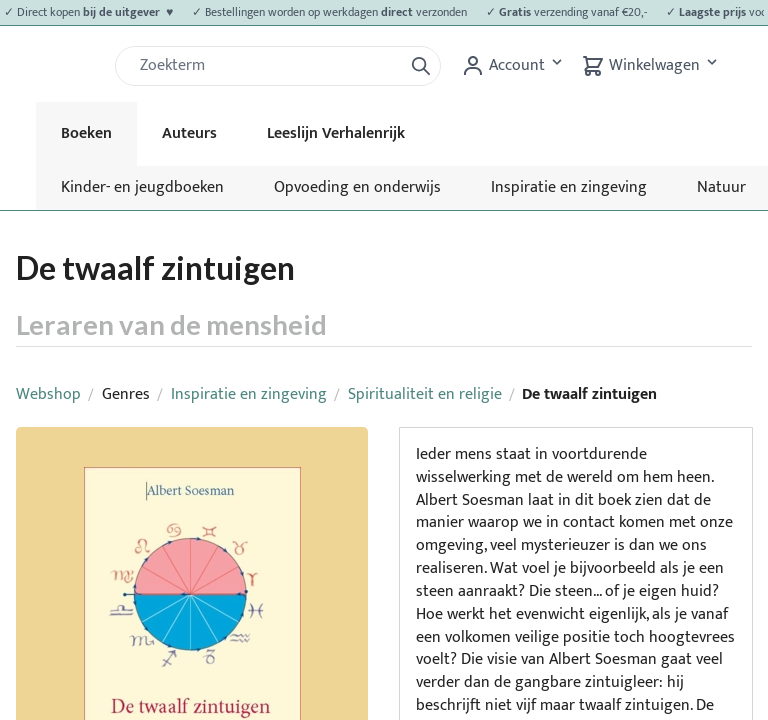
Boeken (86, 133)
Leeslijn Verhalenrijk (336, 133)
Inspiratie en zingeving (569, 187)
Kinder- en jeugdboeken (142, 187)
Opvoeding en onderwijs (357, 187)
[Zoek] (267, 66)
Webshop (48, 394)
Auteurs (189, 133)
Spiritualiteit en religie (425, 394)
